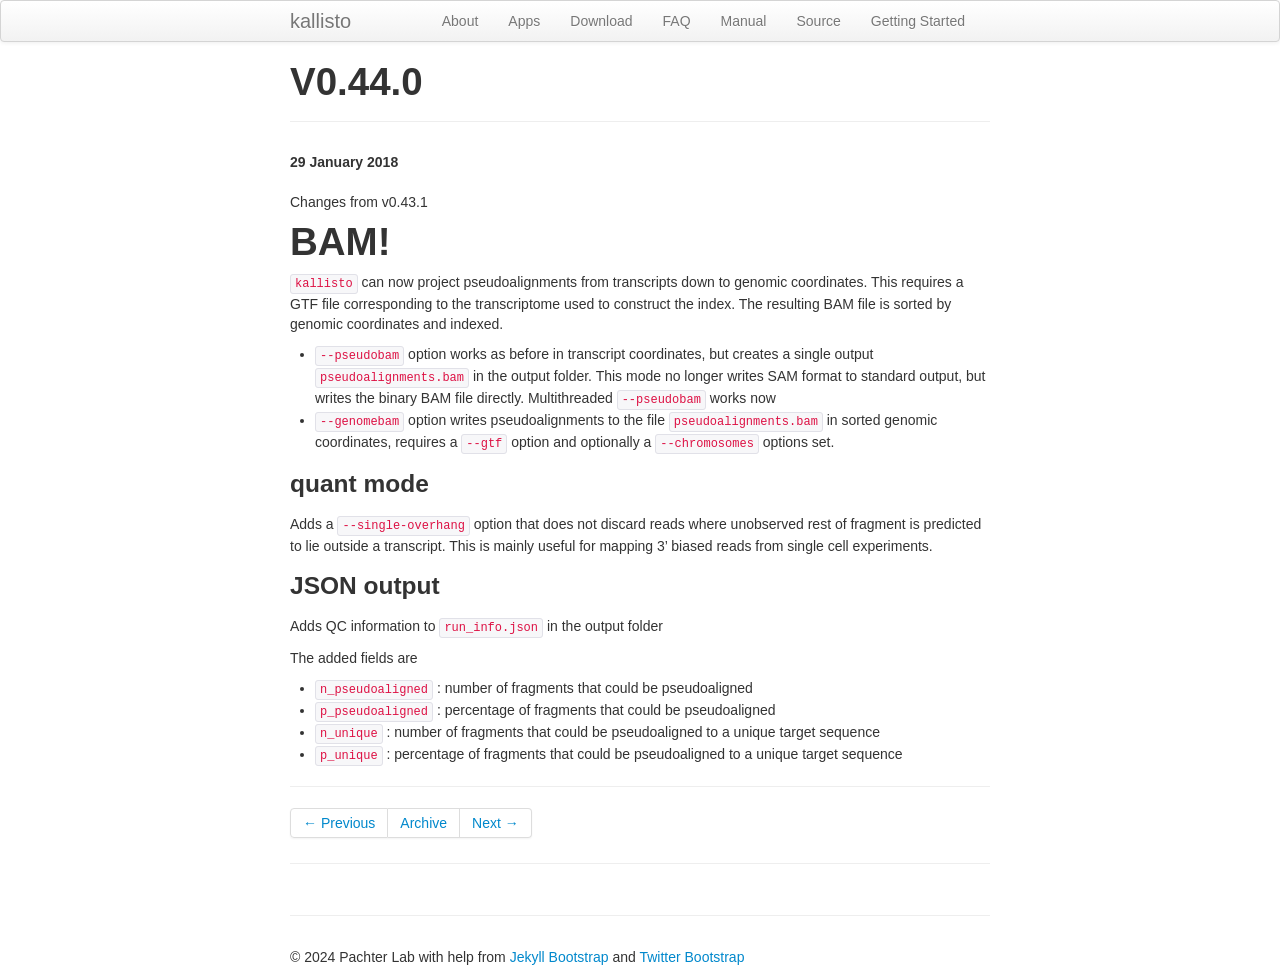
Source (818, 21)
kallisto (320, 21)
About (460, 21)
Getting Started (918, 21)
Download (601, 21)
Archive (423, 823)
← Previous (339, 823)
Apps (524, 21)
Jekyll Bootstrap (559, 957)
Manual (744, 21)
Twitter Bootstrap (691, 957)
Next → (495, 823)
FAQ (677, 21)
